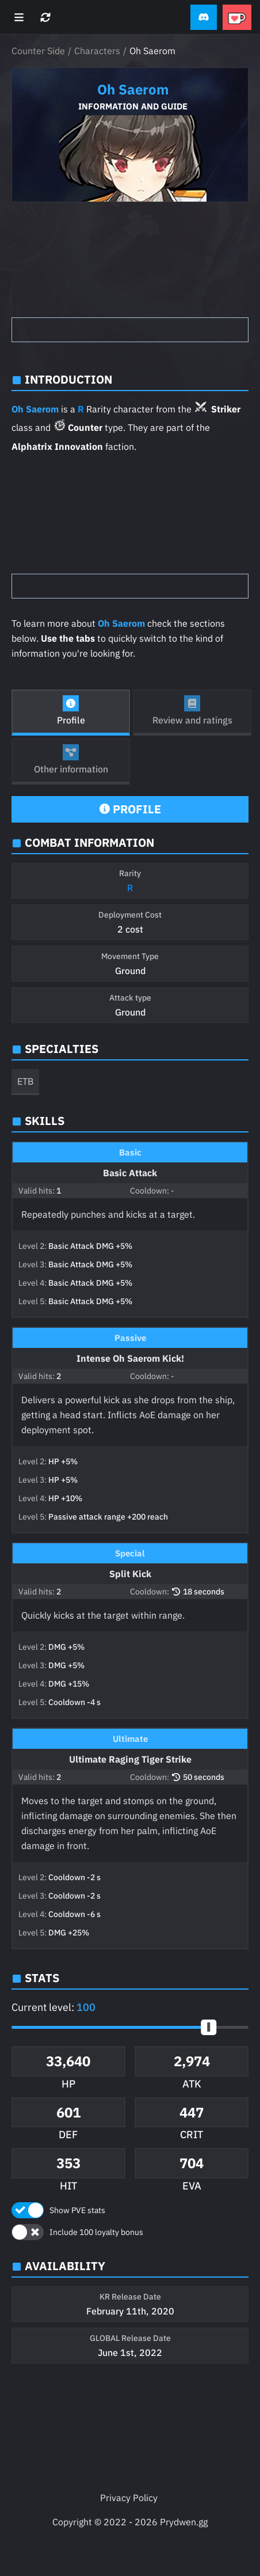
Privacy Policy (129, 2497)
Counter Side (38, 50)
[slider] (208, 2027)
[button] (203, 18)
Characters (97, 50)
